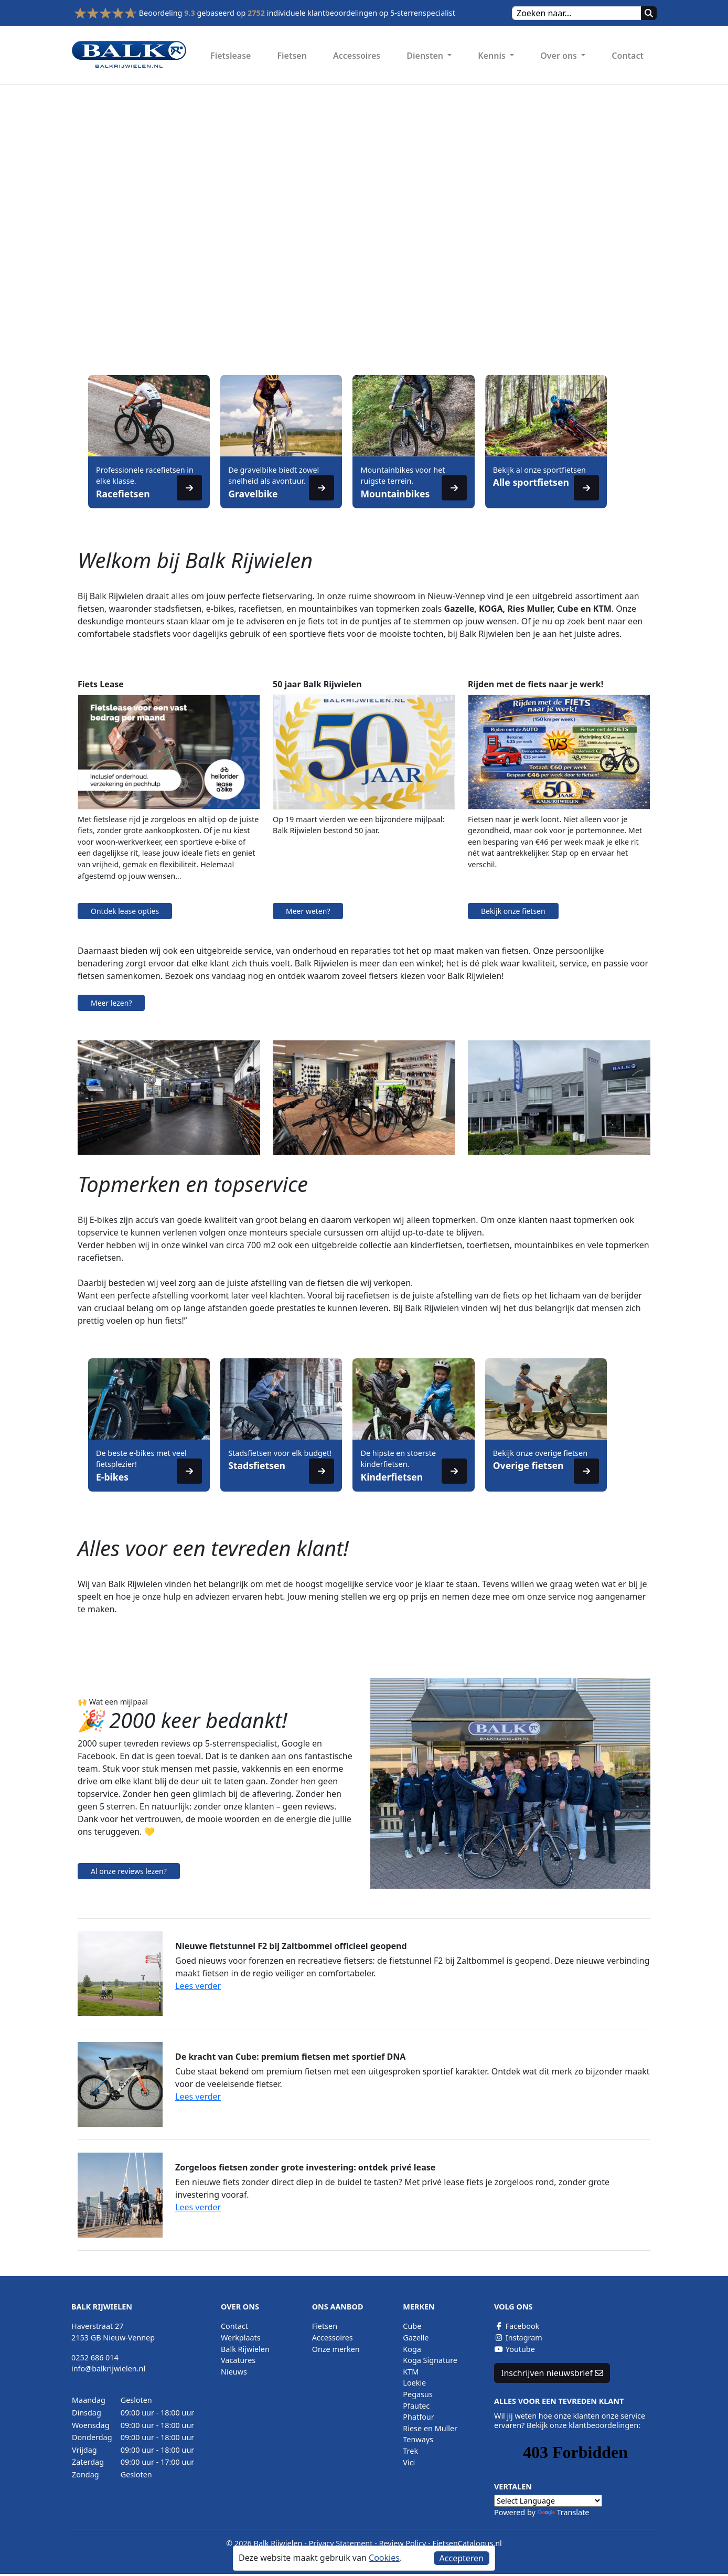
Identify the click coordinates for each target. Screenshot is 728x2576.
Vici (409, 2462)
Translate (564, 2512)
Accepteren (462, 2558)
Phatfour (418, 2417)
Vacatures (238, 2360)
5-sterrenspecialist (422, 13)
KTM (411, 2372)
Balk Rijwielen (245, 2349)
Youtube (514, 2349)
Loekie (414, 2383)
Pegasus (417, 2394)
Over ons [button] (559, 55)
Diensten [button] (425, 55)
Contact (628, 55)
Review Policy (402, 2543)
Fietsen (291, 55)
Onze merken (336, 2349)
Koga (412, 2349)
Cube (412, 2326)
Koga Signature (430, 2360)
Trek (410, 2451)
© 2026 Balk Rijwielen (264, 2543)
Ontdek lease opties (125, 911)
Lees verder (198, 1986)
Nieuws (234, 2372)
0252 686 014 (95, 2357)
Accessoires (356, 55)
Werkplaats (241, 2338)
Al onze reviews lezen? (129, 1871)
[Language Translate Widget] (548, 2501)
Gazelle (416, 2338)
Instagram (518, 2338)
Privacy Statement (341, 2543)
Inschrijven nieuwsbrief (552, 2373)
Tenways (418, 2439)
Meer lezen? (111, 1003)
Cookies (384, 2557)
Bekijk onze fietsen (513, 911)
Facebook (516, 2326)
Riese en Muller (430, 2428)
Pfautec (416, 2406)
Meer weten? (308, 911)
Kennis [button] (493, 55)
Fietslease (230, 55)
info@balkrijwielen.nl (108, 2368)
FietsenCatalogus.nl (466, 2543)
